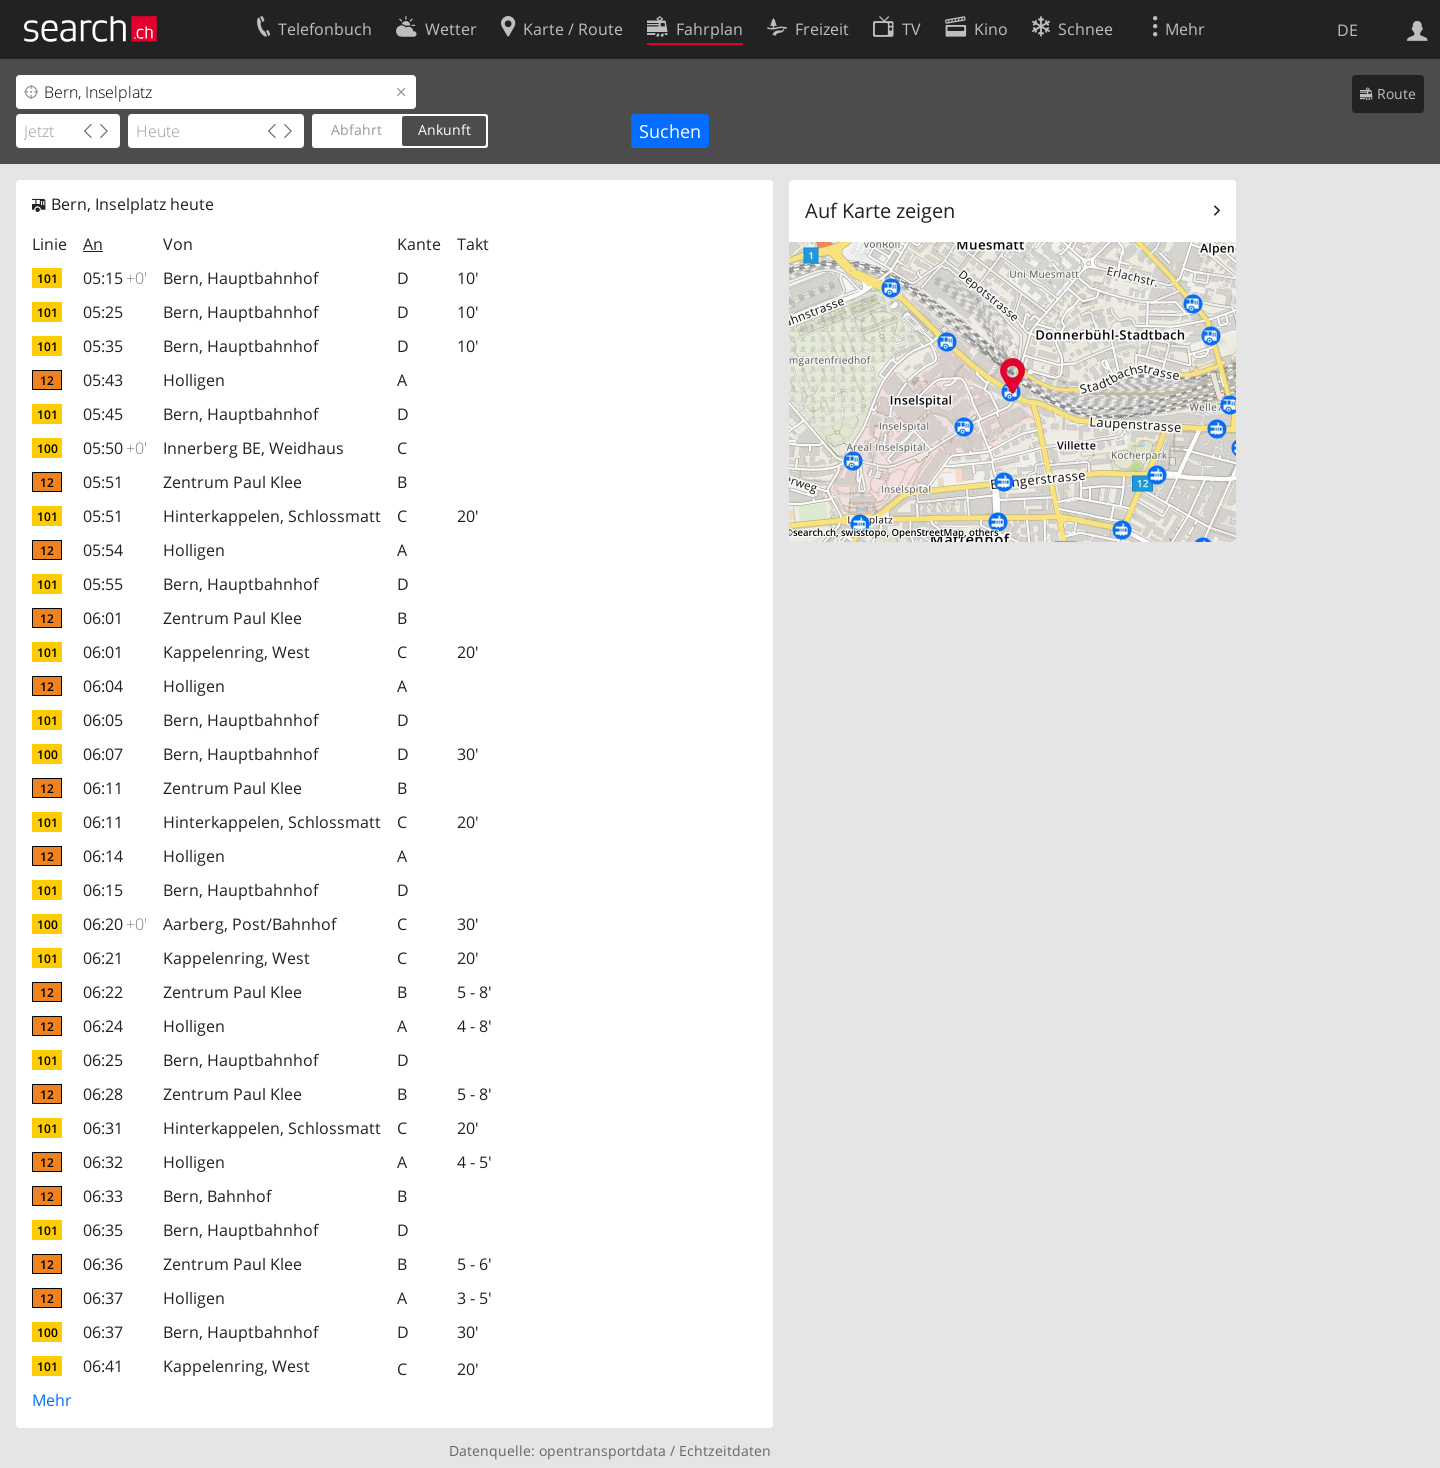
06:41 (103, 1366)
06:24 (103, 1026)
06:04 (103, 686)
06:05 (103, 720)
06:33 (103, 1196)
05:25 (103, 312)
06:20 (115, 924)
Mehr (52, 1400)
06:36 (103, 1264)
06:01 (103, 618)
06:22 (103, 992)
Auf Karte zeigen (880, 210)
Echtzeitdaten (725, 1450)
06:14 (103, 856)
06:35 (103, 1230)
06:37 (103, 1298)
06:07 (103, 754)
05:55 (103, 584)
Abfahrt (356, 129)
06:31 (103, 1128)
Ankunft (444, 129)
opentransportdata (602, 1450)
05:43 (103, 380)
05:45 (103, 414)
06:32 (103, 1162)
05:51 (103, 482)
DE (1347, 30)
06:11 (103, 788)
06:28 (103, 1094)
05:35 (103, 346)
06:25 (103, 1060)
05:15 (115, 278)
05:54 (103, 550)
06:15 (103, 890)
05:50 (115, 448)
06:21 (103, 958)
